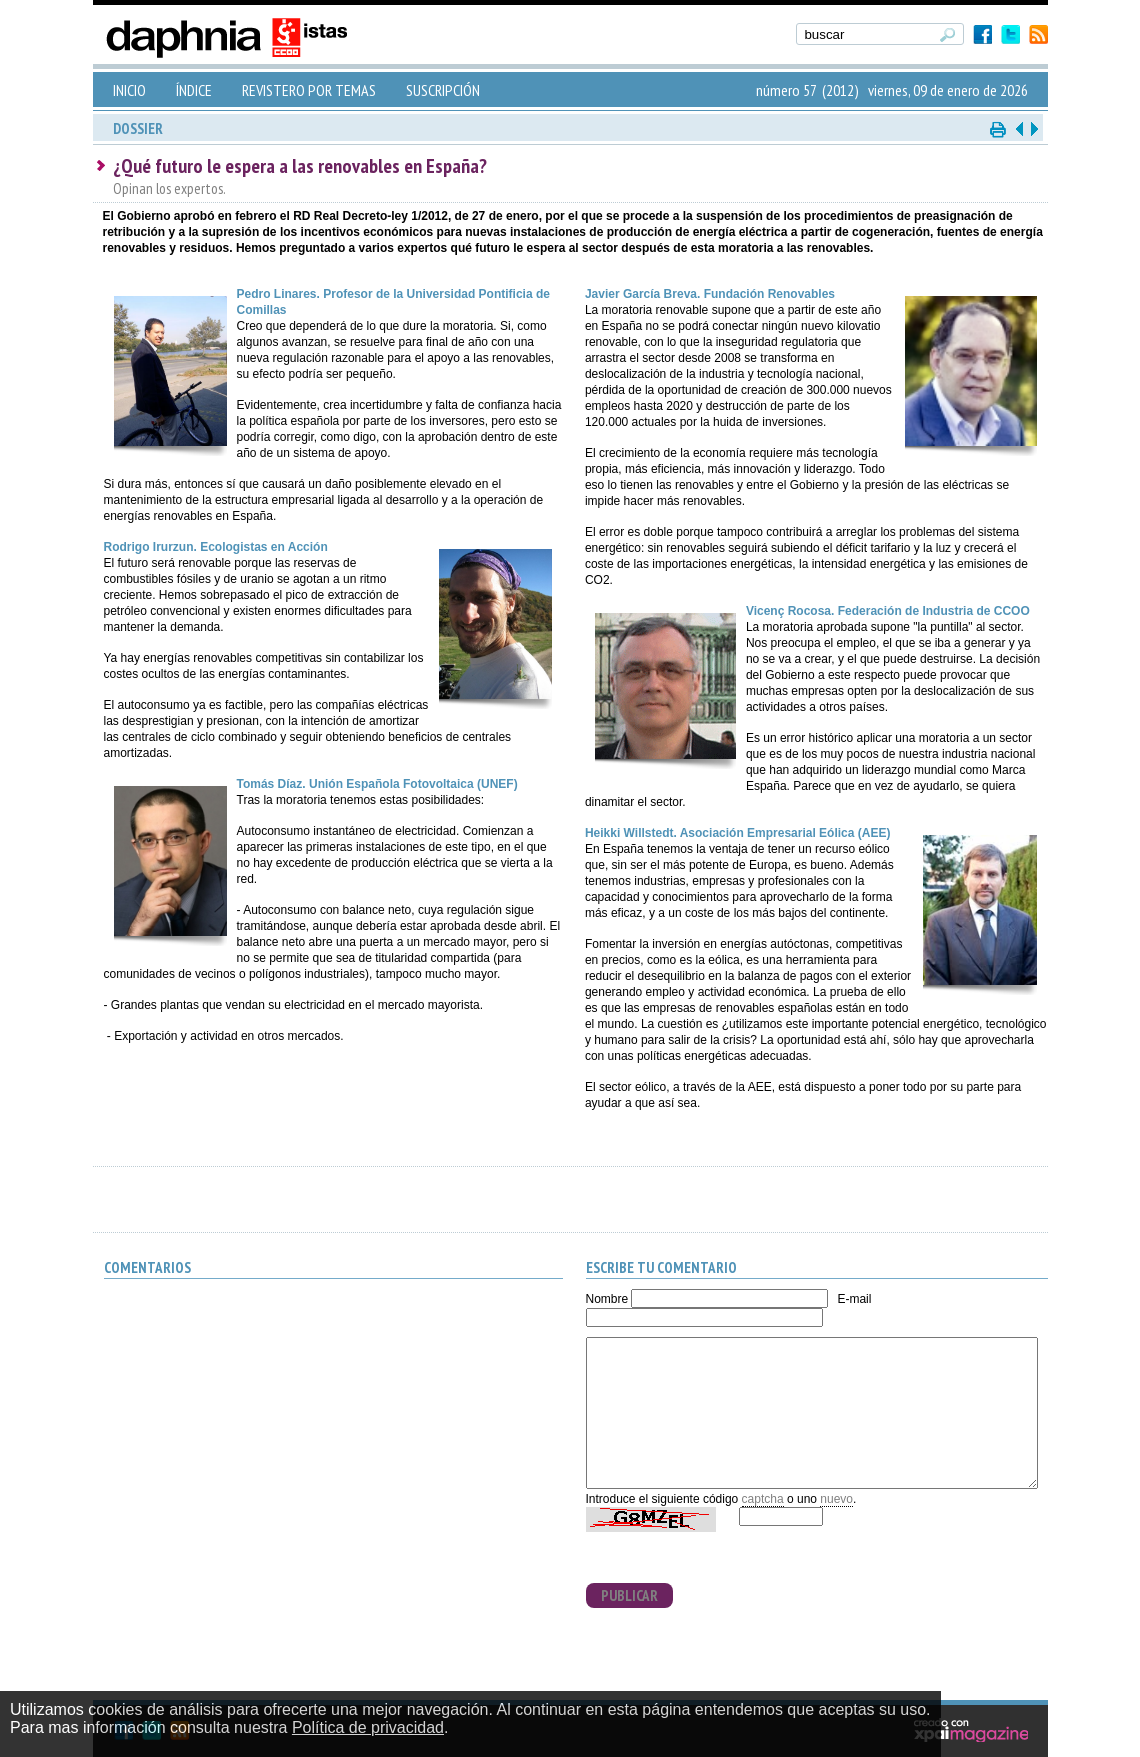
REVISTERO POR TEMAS (309, 90)
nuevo (836, 1499)
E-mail (854, 1299)
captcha (763, 1499)
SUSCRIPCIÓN (443, 90)
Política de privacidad (368, 1727)
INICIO (129, 90)
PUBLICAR (629, 1595)
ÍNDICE (194, 90)
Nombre (607, 1299)
